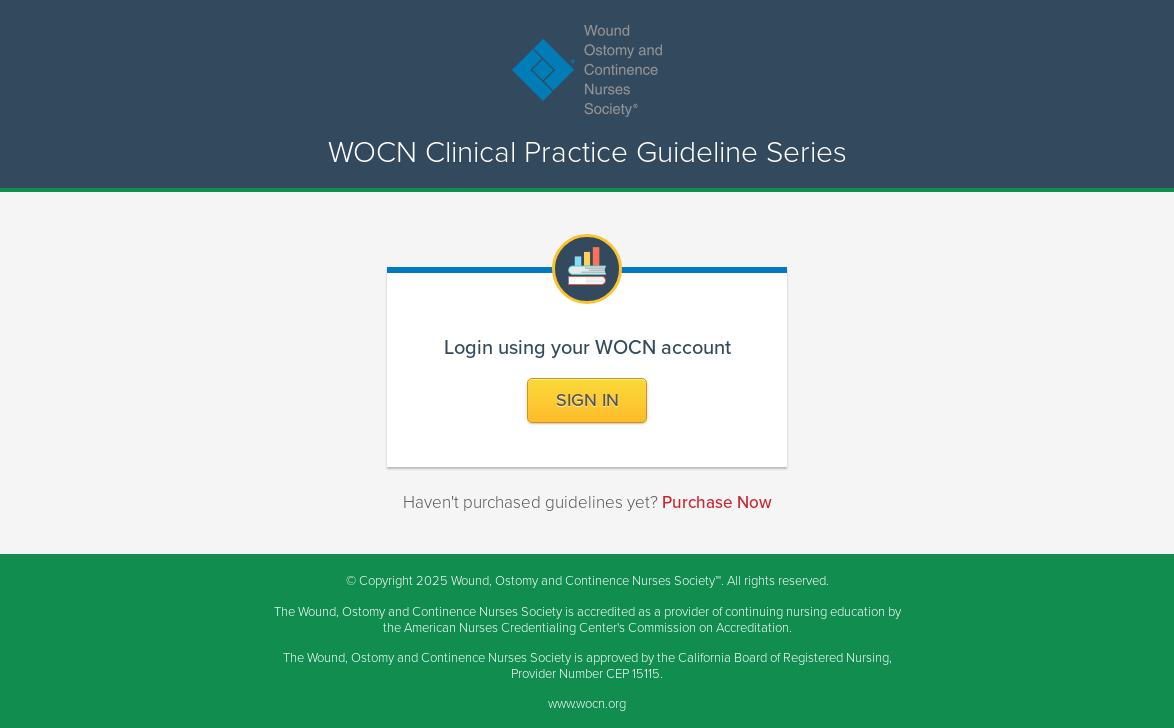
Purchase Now (717, 502)
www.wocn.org (587, 704)
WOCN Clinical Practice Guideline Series (587, 153)
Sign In (587, 400)
